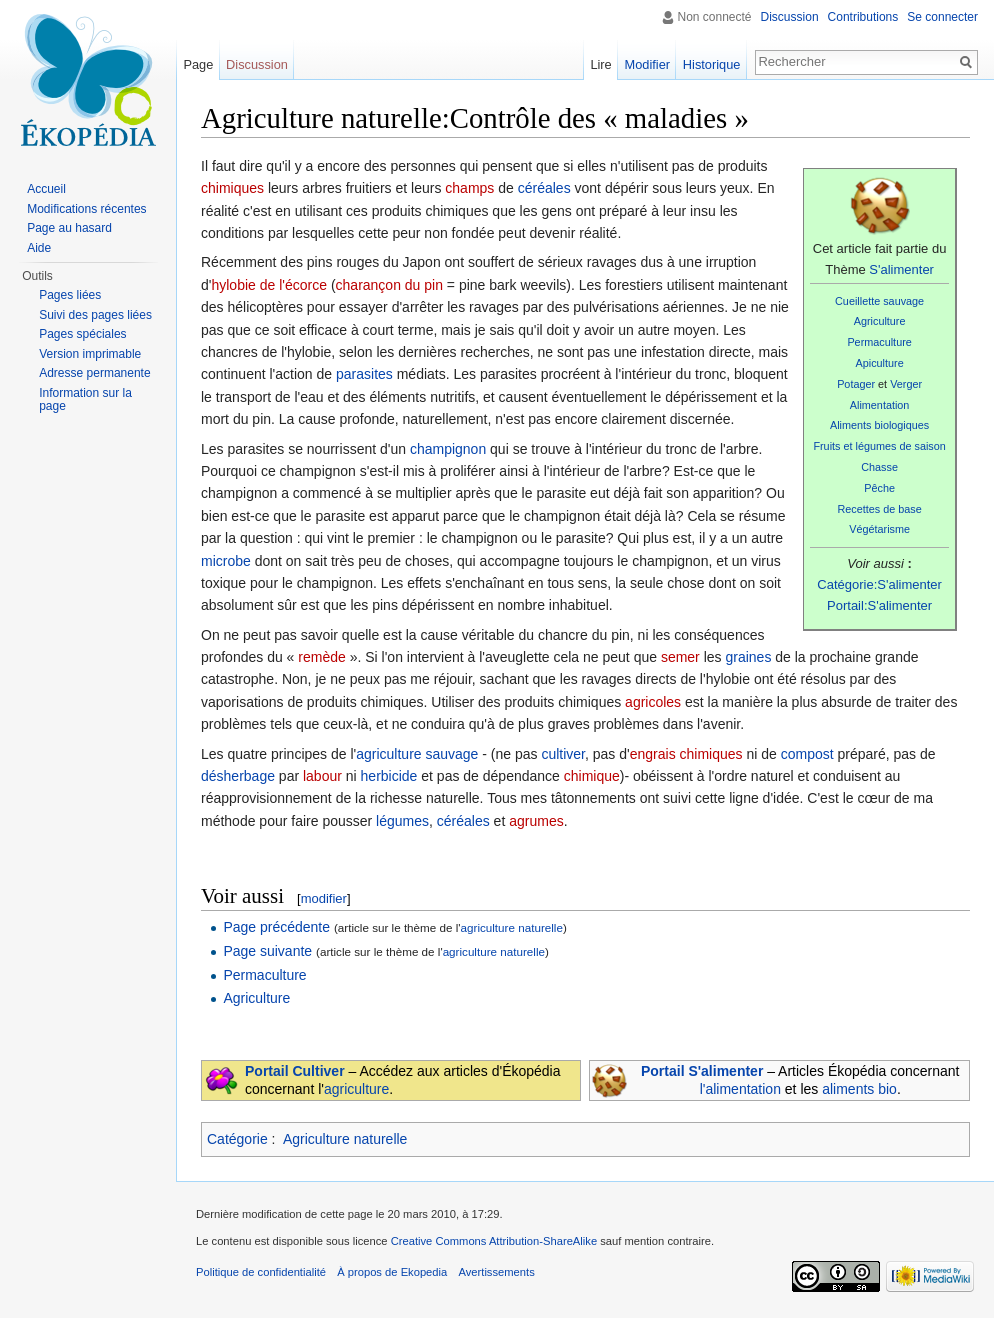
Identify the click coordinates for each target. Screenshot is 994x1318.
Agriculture (880, 321)
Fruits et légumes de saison (879, 446)
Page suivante (267, 951)
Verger (906, 384)
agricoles (653, 702)
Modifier (648, 64)
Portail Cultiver (295, 1071)
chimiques (232, 188)
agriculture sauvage (417, 754)
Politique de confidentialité (261, 1272)
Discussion (790, 17)
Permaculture (879, 342)
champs (469, 188)
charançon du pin (389, 285)
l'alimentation (740, 1089)
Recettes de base (879, 509)
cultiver (563, 754)
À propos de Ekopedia (392, 1272)
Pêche (879, 488)
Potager (856, 384)
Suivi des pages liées (95, 315)
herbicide (389, 776)
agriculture (356, 1089)
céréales (544, 188)
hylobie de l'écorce (269, 285)
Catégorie (237, 1139)
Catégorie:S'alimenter (879, 584)
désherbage (238, 776)
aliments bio (859, 1089)
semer (680, 657)
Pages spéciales (82, 334)
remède (321, 657)
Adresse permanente (94, 373)
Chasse (879, 467)
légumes (402, 821)
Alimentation (880, 405)
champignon (448, 449)
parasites (364, 374)
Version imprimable (90, 354)
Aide (39, 248)
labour (322, 776)
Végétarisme (879, 529)
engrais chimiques (686, 754)
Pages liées (70, 295)
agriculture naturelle (512, 927)
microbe (226, 561)
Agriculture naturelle (345, 1139)
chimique (592, 776)
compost (807, 754)
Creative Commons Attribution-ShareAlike (494, 1241)
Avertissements (496, 1272)
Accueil (46, 189)
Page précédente (276, 927)
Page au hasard (69, 228)
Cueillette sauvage (879, 301)
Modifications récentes (86, 209)
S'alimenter (901, 269)
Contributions (863, 17)
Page (198, 64)
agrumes (536, 821)
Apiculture (880, 363)
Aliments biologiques (879, 425)
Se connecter (942, 17)
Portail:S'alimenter (879, 605)
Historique (712, 64)
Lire (600, 64)
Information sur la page (85, 400)
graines (748, 657)
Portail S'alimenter (702, 1071)
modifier (324, 898)
